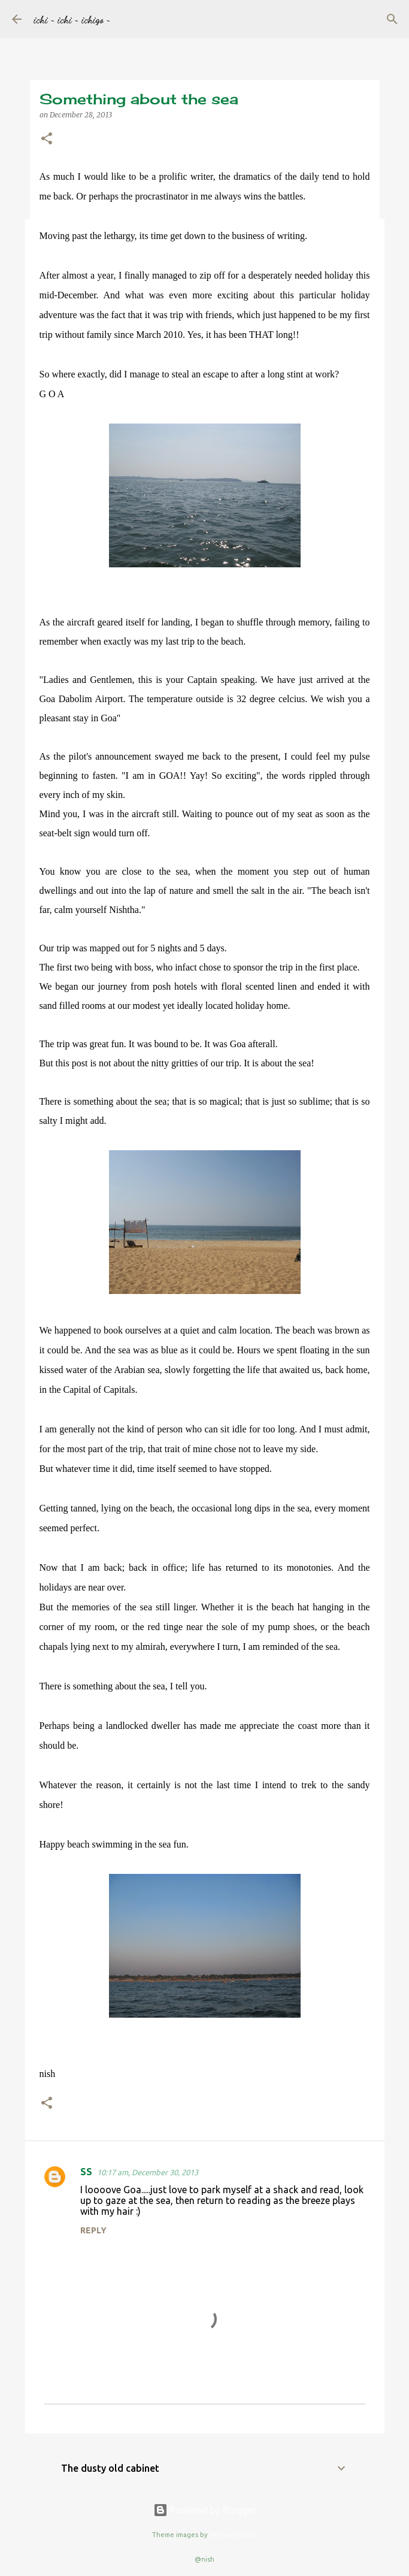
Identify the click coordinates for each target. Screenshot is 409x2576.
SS (86, 2171)
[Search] (392, 19)
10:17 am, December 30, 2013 (147, 2172)
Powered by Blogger (204, 2510)
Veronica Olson (233, 2534)
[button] (47, 139)
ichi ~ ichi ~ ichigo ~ (72, 19)
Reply (93, 2230)
